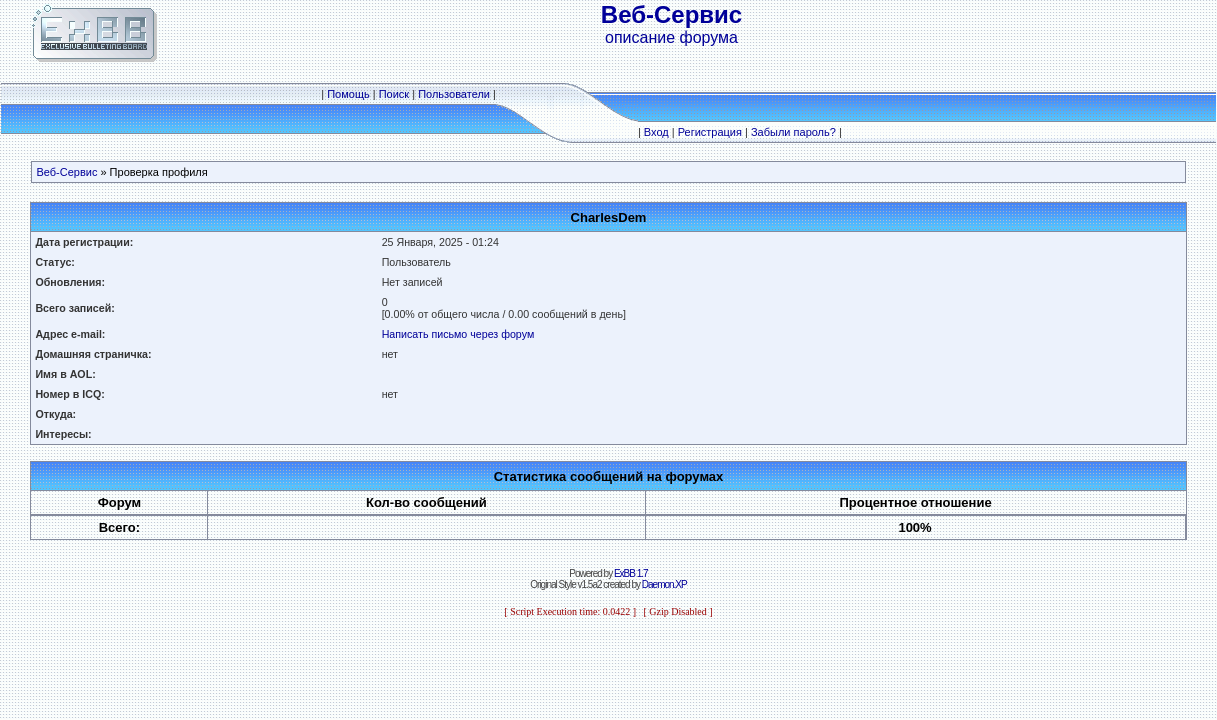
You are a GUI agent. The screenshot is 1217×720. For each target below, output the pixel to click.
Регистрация (710, 132)
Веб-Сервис (66, 172)
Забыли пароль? (793, 132)
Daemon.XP (664, 584)
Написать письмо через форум (458, 334)
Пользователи (454, 94)
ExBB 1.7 (631, 573)
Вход (656, 132)
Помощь (348, 94)
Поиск (394, 94)
